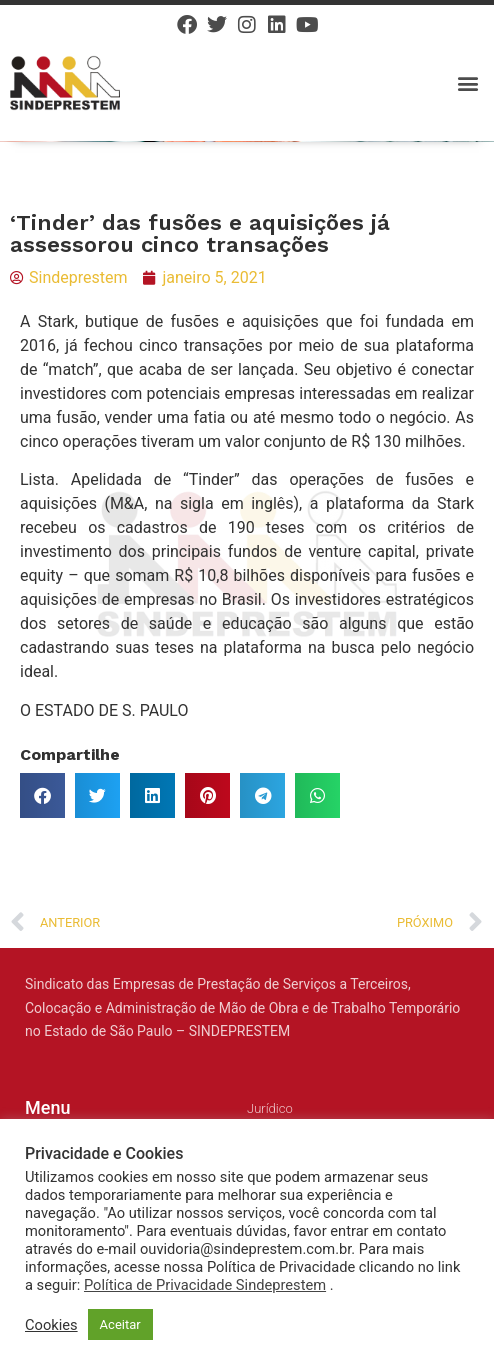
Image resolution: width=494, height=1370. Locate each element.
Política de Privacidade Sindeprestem (205, 1285)
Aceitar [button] (120, 1324)
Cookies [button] (51, 1325)
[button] (467, 82)
